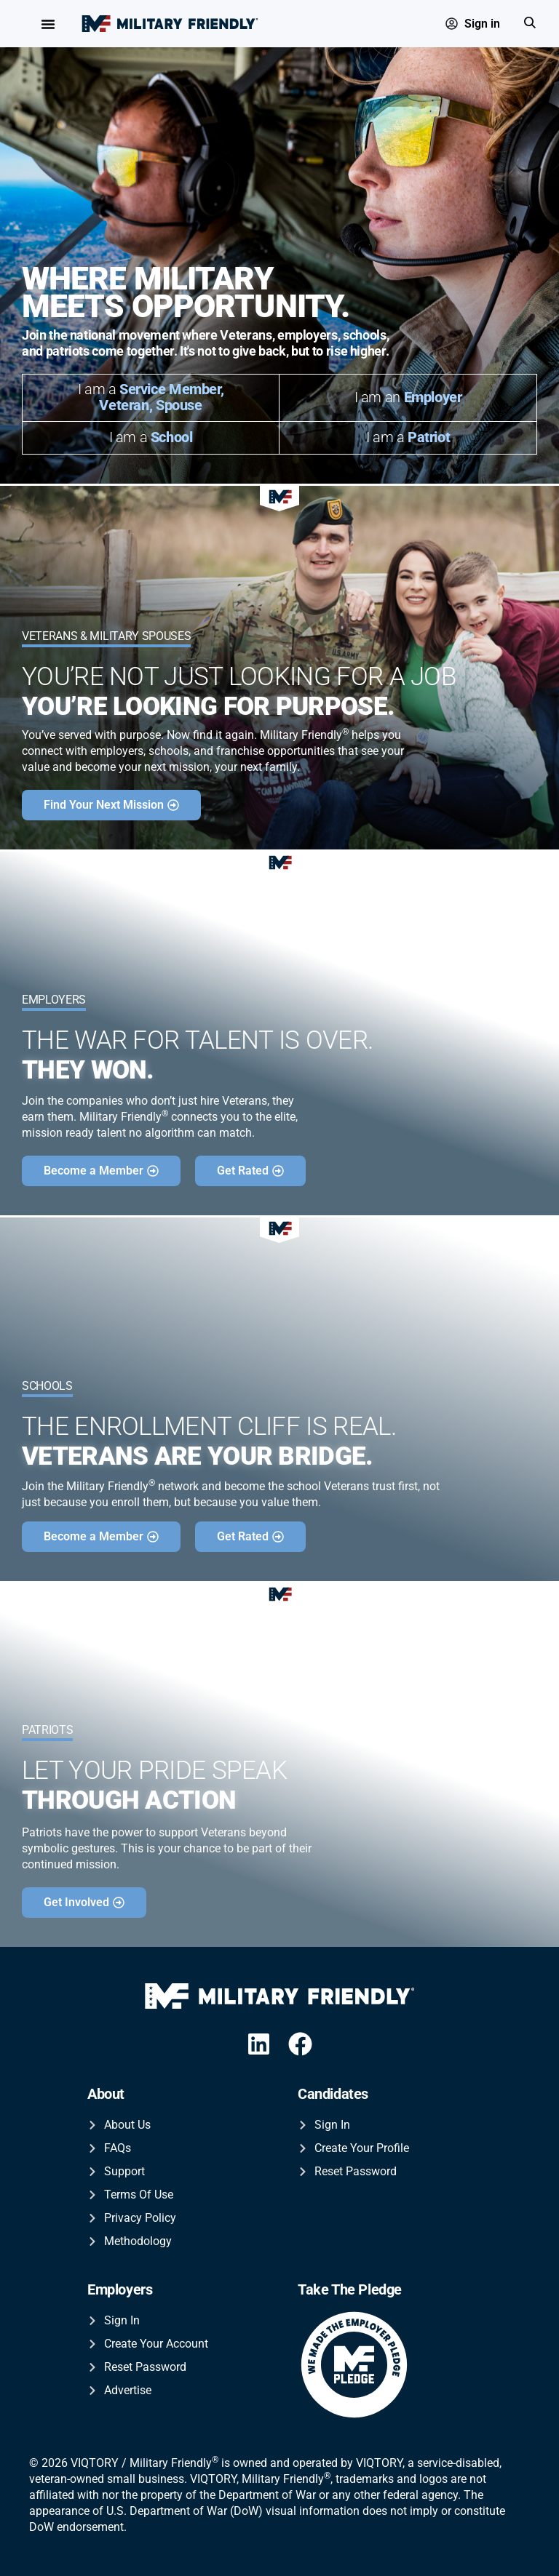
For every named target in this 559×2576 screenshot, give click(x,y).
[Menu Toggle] (48, 24)
